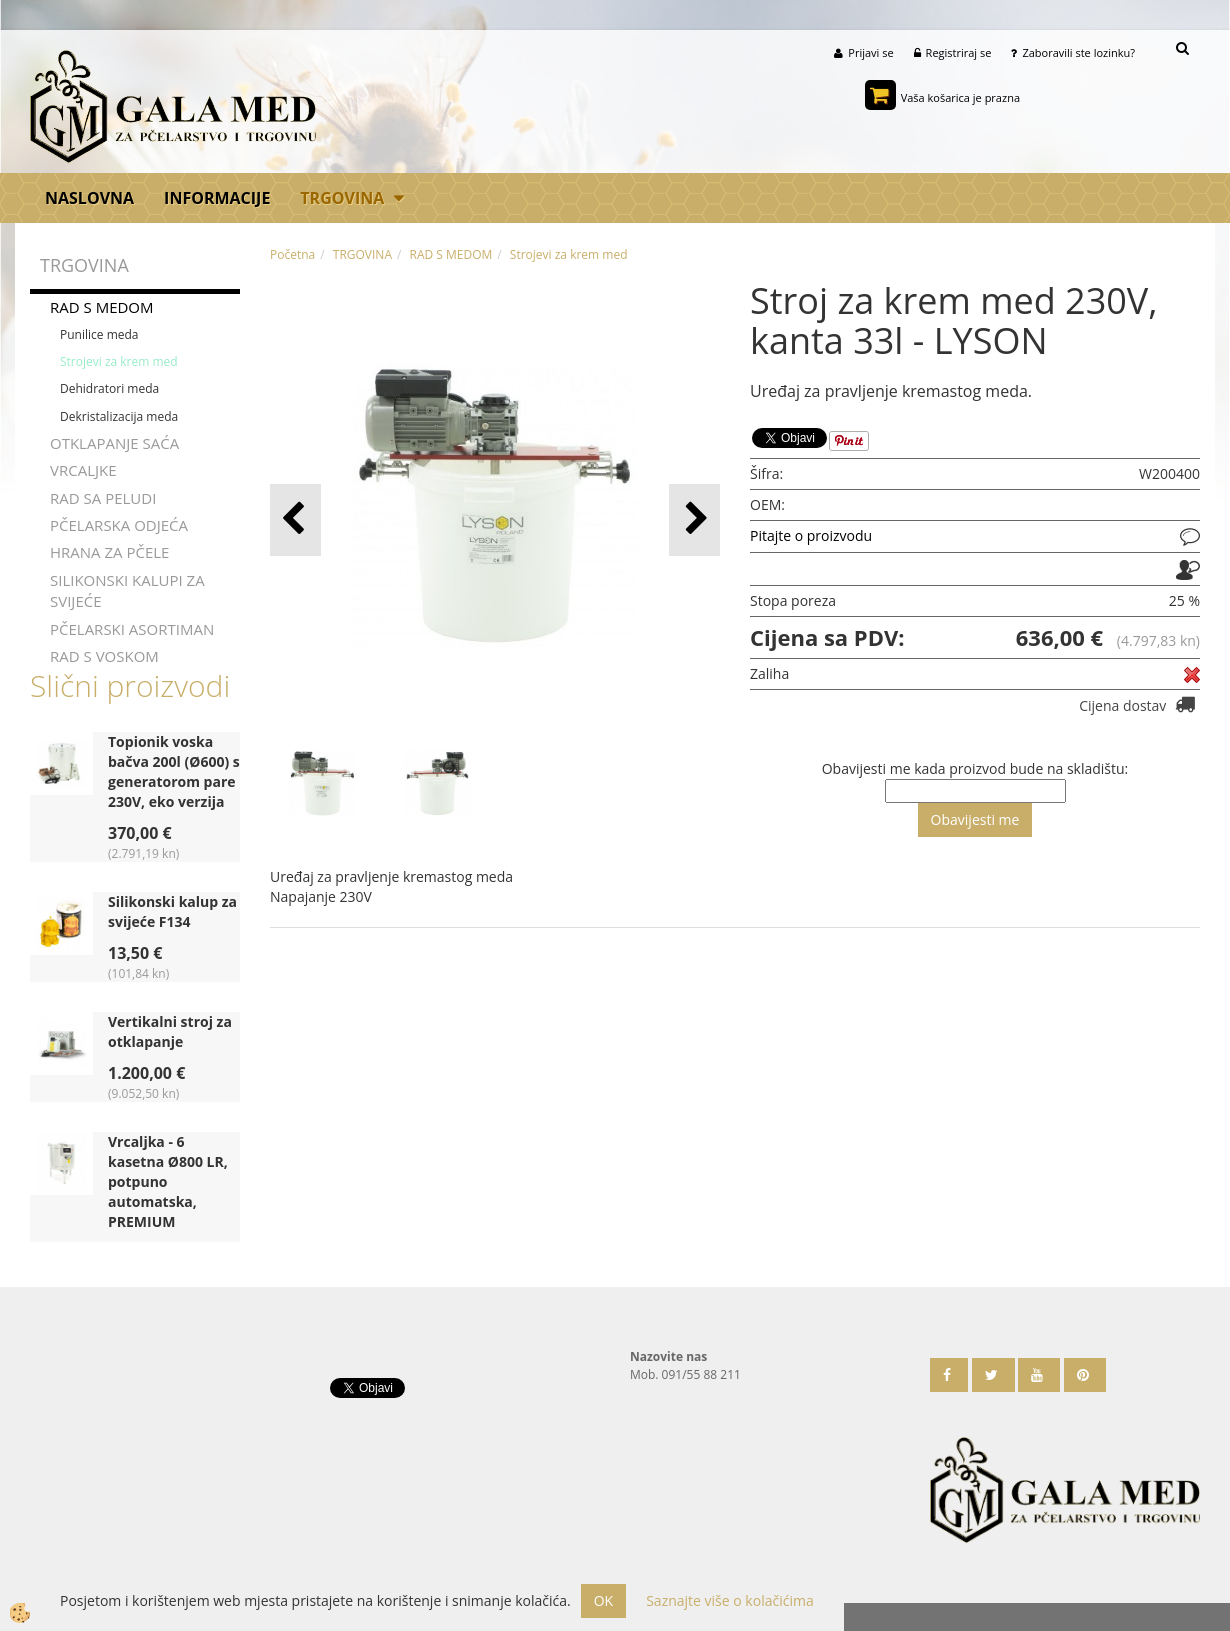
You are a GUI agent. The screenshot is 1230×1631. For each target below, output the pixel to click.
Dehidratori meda (109, 388)
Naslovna (89, 198)
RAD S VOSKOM (104, 656)
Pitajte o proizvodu (811, 535)
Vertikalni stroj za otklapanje (170, 1031)
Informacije (217, 198)
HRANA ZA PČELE (109, 552)
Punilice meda (99, 334)
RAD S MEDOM (102, 307)
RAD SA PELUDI (103, 497)
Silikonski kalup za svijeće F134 (172, 911)
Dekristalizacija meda (119, 415)
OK (603, 1600)
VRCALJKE (83, 470)
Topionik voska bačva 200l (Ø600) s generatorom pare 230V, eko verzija (174, 771)
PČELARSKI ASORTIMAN (132, 629)
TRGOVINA (342, 198)
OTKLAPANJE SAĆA (114, 443)
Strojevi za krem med (119, 361)
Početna (292, 254)
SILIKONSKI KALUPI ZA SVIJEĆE (127, 590)
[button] (694, 519)
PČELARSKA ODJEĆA (119, 525)
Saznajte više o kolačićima (729, 1600)
